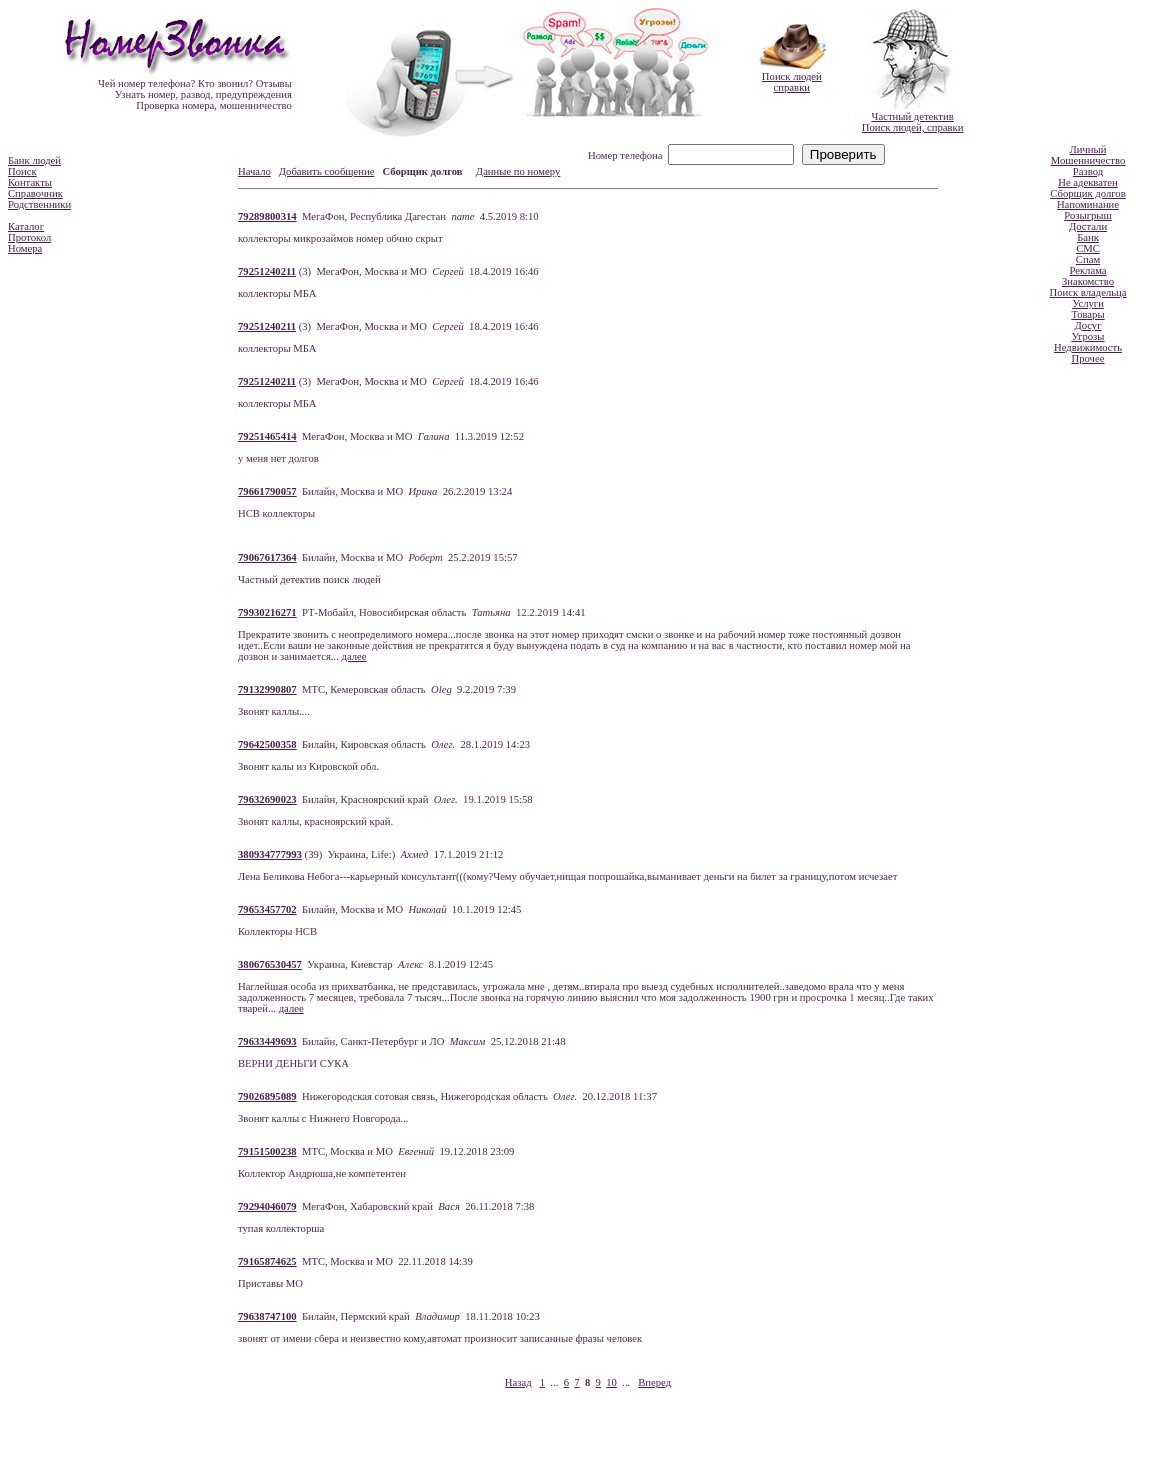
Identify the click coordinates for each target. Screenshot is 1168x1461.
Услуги (1088, 303)
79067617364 (267, 557)
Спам (1088, 259)
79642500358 (267, 744)
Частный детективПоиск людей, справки (913, 122)
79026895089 (267, 1096)
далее (354, 656)
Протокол (29, 237)
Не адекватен (1088, 182)
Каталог (26, 226)
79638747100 (267, 1316)
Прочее (1088, 358)
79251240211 (267, 271)
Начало (254, 171)
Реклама (1087, 270)
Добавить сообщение (327, 171)
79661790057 (267, 491)
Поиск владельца (1088, 292)
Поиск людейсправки (792, 82)
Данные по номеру (518, 171)
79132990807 (267, 689)
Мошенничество (1088, 160)
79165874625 (267, 1261)
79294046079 (267, 1206)
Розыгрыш (1087, 215)
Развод (1088, 171)
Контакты (30, 182)
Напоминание (1088, 204)
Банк (1088, 237)
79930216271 (267, 612)
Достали (1088, 226)
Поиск (22, 171)
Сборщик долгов (1087, 193)
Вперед (654, 1382)
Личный (1088, 149)
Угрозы (1087, 336)
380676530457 (270, 964)
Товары (1087, 314)
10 (611, 1382)
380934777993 (270, 854)
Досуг (1087, 325)
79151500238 (267, 1151)
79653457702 (267, 909)
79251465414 (267, 436)
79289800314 (267, 216)
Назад (518, 1382)
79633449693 (267, 1041)
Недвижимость (1088, 347)
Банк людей (34, 160)
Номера (25, 248)
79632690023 (267, 799)
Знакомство (1088, 281)
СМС (1088, 248)
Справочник (35, 193)
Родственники (39, 204)
